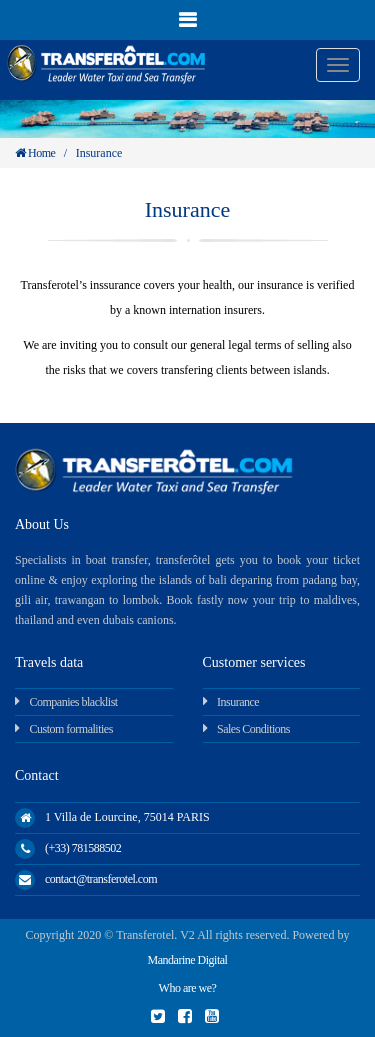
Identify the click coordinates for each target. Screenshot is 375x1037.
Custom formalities (71, 729)
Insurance (238, 702)
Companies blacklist (74, 702)
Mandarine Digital (188, 960)
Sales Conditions (253, 729)
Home (35, 153)
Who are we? (188, 988)
